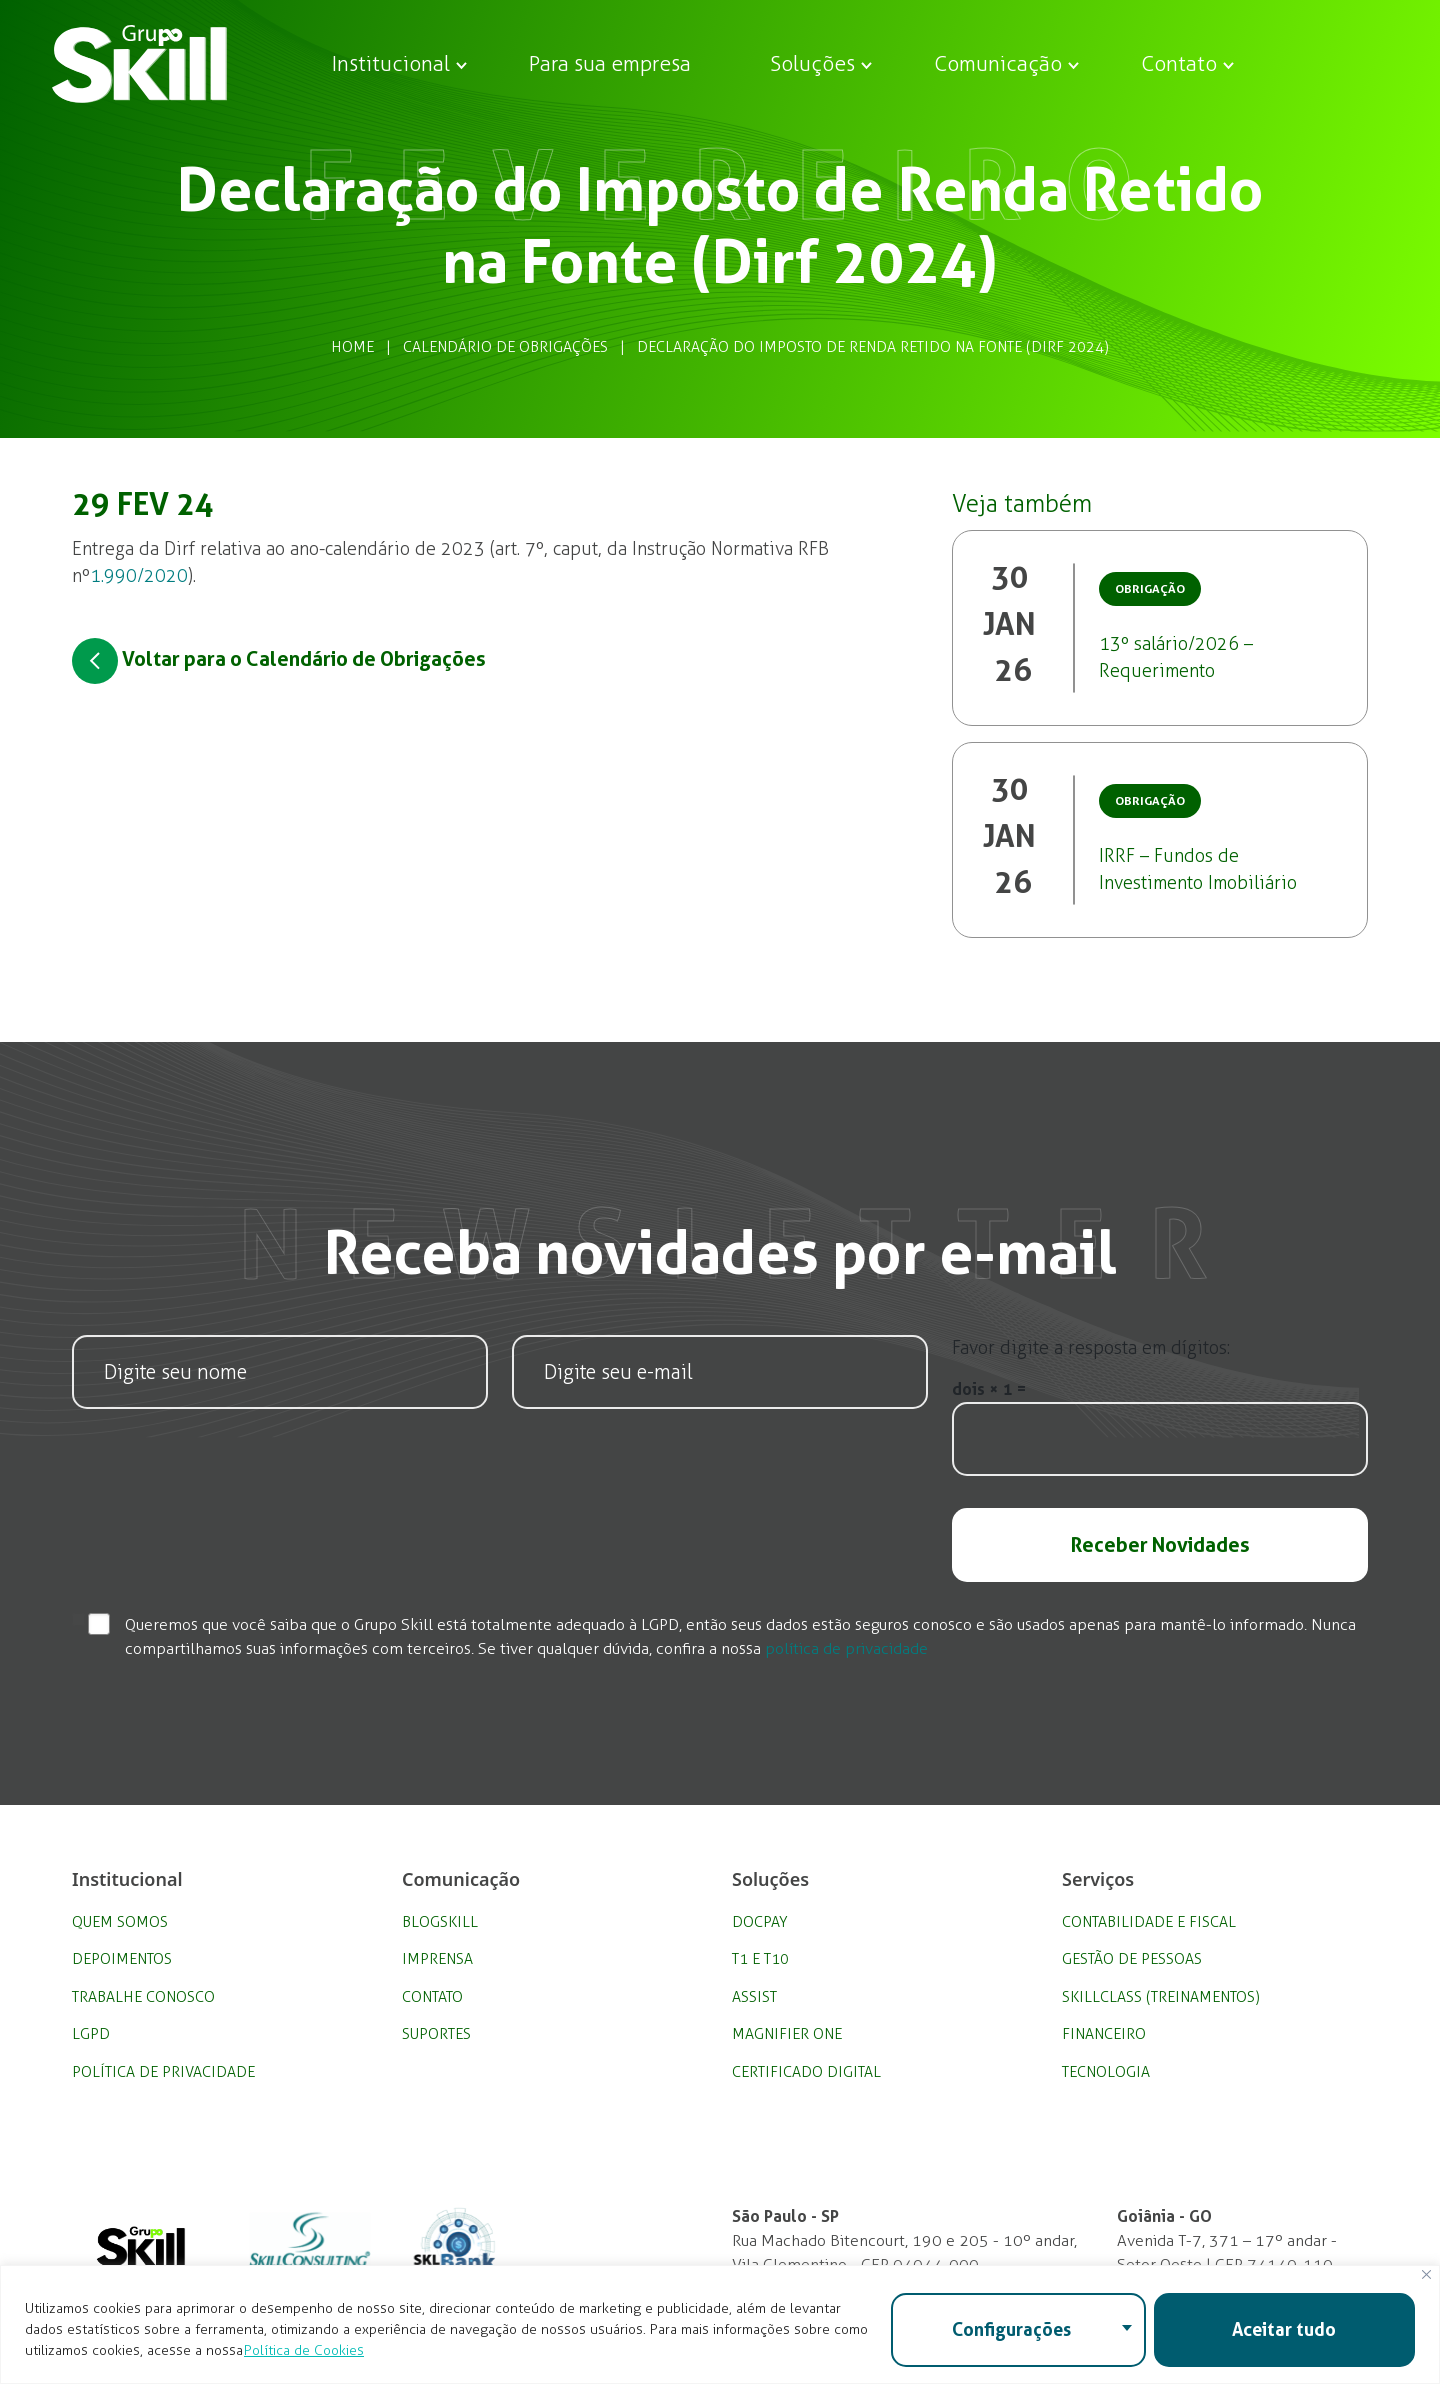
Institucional (391, 63)
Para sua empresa (610, 63)
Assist (754, 1997)
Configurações (1011, 2329)
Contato (1179, 63)
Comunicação (998, 63)
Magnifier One (787, 2034)
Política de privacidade (163, 2072)
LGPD (91, 2034)
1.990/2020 (139, 576)
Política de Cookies (304, 2350)
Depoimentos (122, 1959)
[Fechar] (1426, 2274)
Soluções (812, 63)
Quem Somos (120, 1922)
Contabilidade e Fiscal (1149, 1922)
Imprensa (437, 1959)
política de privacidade (846, 1648)
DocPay (760, 1922)
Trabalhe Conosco (143, 1997)
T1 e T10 (760, 1959)
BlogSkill (440, 1922)
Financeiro (1104, 2034)
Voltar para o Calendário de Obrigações (279, 661)
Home (352, 347)
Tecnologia (1106, 2072)
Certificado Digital (806, 2072)
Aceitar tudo (1284, 2329)
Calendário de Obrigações (505, 347)
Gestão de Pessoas (1132, 1959)
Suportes (436, 2034)
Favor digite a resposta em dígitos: (1091, 1348)
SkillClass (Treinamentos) (1161, 1997)
